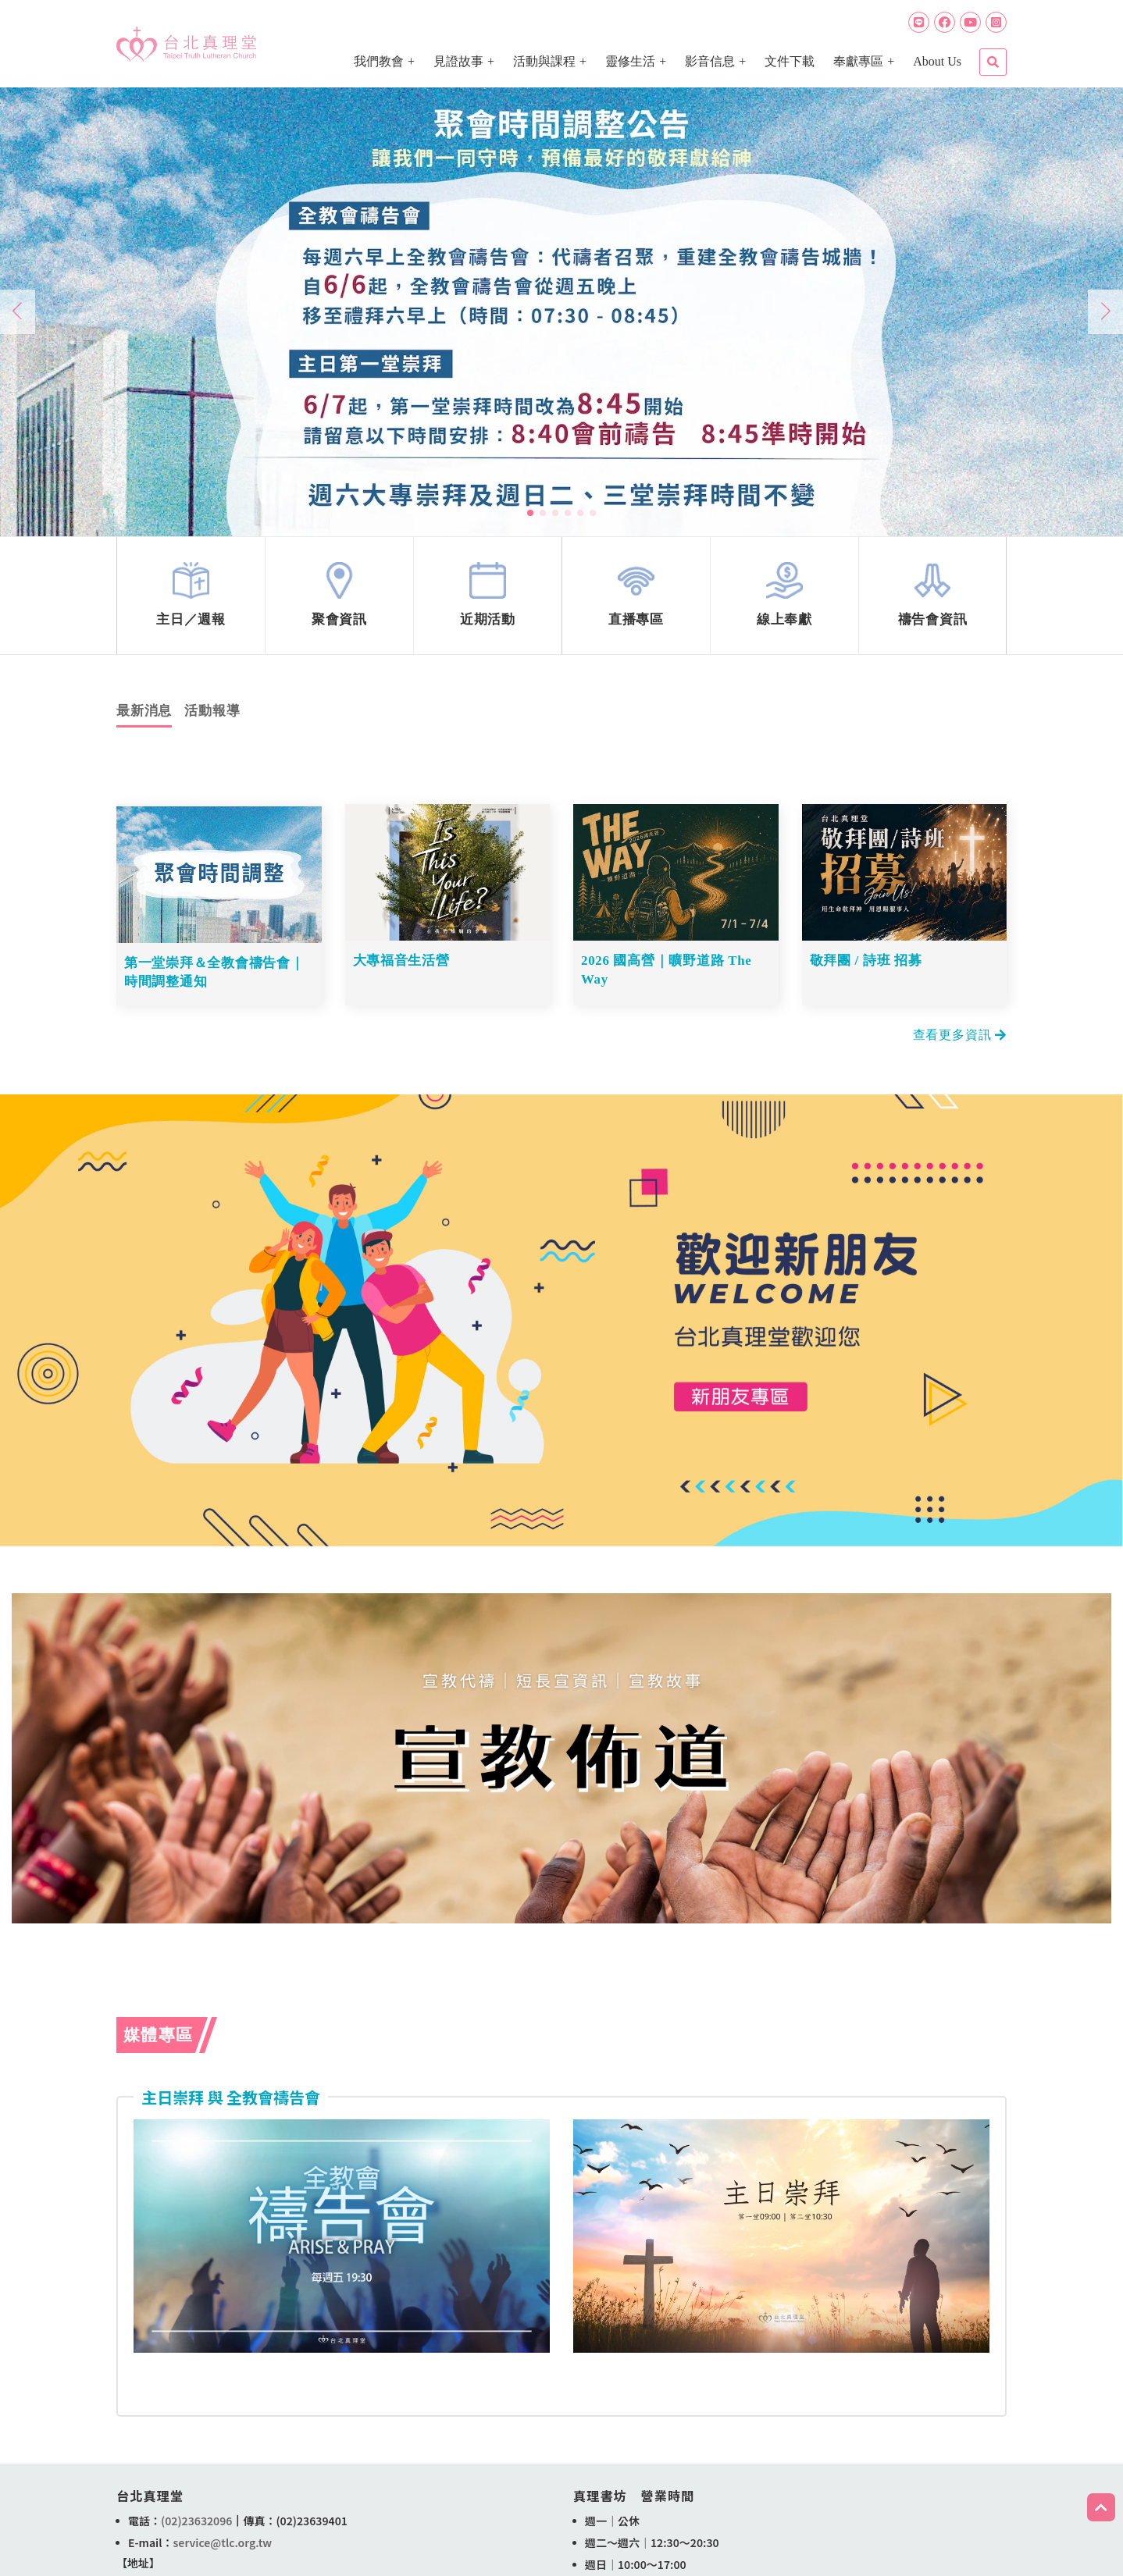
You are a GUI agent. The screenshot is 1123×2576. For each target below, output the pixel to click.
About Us (937, 61)
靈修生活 (630, 61)
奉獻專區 (858, 61)
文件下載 (790, 61)
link (191, 599)
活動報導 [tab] (212, 717)
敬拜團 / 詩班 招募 (866, 967)
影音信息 (710, 61)
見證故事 (458, 61)
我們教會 (379, 61)
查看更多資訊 (960, 1036)
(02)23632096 (196, 2523)
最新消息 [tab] (144, 717)
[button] (530, 513)
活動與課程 (544, 61)
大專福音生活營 (402, 967)
